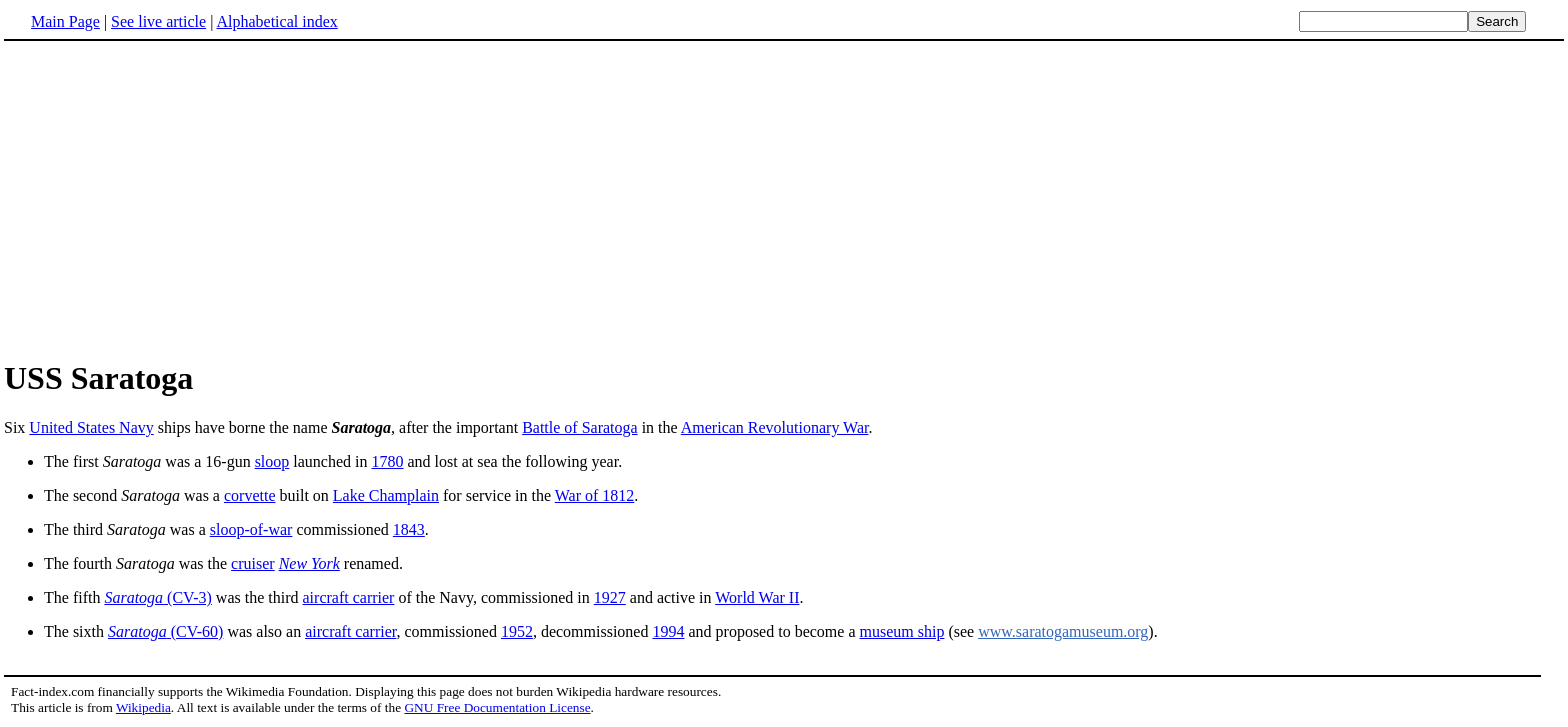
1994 (668, 631)
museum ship (902, 631)
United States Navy (91, 427)
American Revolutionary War (775, 427)
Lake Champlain (386, 495)
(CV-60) (165, 631)
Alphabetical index (276, 21)
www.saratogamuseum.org (1063, 631)
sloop (272, 461)
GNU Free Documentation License (497, 707)
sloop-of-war (251, 529)
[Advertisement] (172, 199)
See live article (158, 21)
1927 (610, 597)
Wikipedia (143, 707)
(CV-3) (157, 597)
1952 (517, 631)
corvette (250, 495)
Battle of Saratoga (580, 427)
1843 (409, 529)
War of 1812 (595, 495)
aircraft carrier (349, 597)
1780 (388, 461)
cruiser (253, 563)
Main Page (65, 21)
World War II (757, 597)
